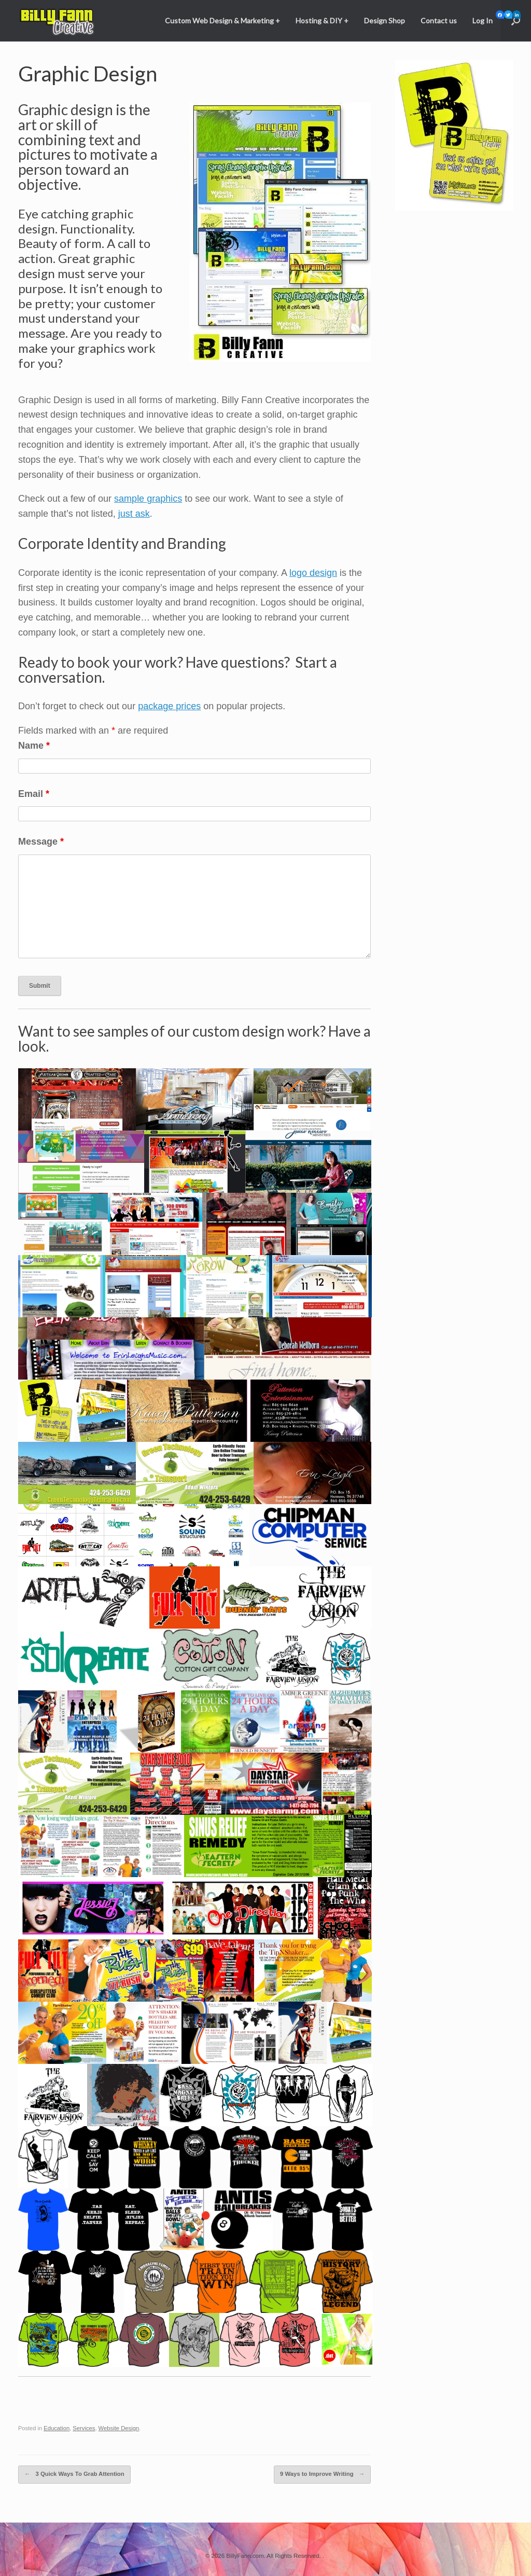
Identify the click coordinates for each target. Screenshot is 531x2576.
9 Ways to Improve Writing (324, 2474)
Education (56, 2428)
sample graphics (148, 498)
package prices (169, 706)
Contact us (439, 20)
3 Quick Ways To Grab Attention (72, 2474)
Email (33, 794)
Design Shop (384, 20)
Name (34, 745)
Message (41, 841)
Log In (482, 20)
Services (83, 2428)
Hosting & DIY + (322, 20)
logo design (313, 573)
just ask (134, 513)
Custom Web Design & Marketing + (222, 20)
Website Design (117, 2428)
